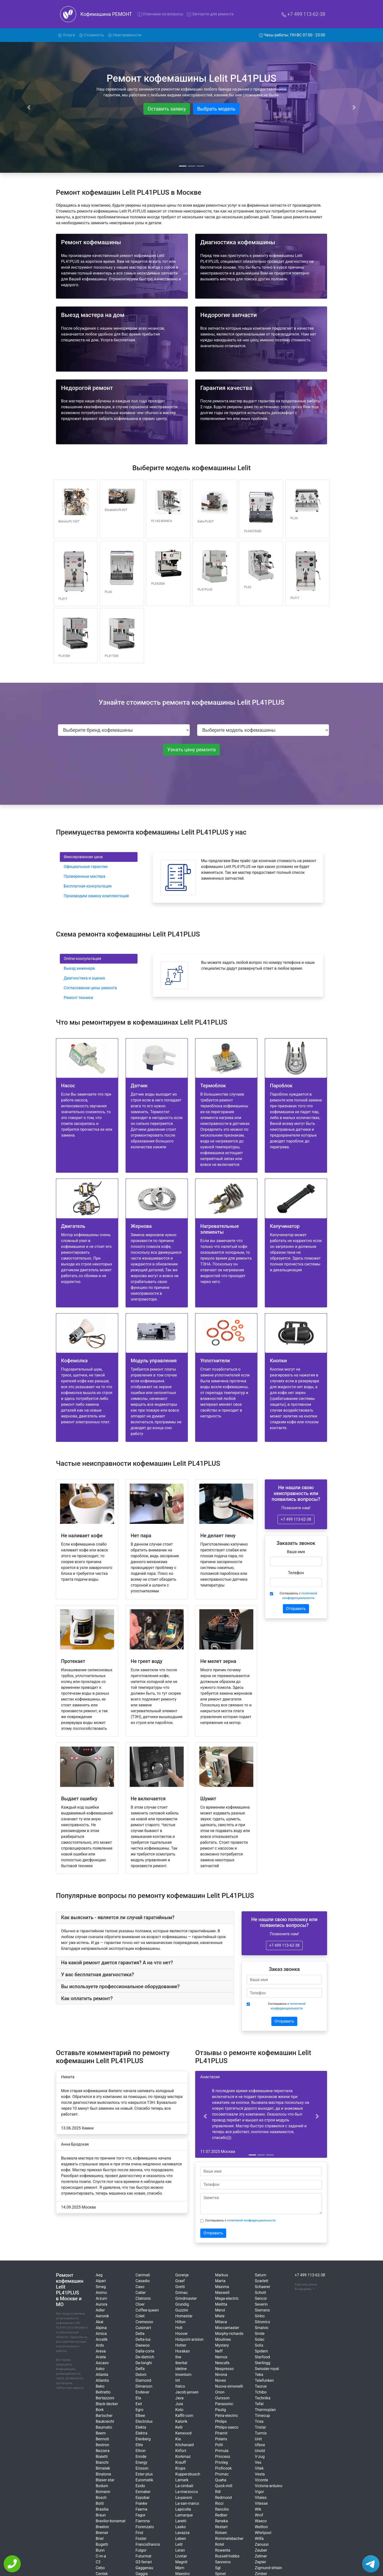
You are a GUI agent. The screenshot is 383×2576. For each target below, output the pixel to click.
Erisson (142, 2468)
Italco (180, 2386)
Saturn (260, 2275)
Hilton (180, 2322)
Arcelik (101, 2339)
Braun (101, 2515)
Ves (258, 2462)
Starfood (262, 2357)
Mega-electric (227, 2298)
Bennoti (102, 2439)
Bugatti (102, 2544)
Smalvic (261, 2327)
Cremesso (144, 2322)
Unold (260, 2450)
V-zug (260, 2456)
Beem (101, 2433)
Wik (258, 2509)
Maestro (182, 2573)
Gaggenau (144, 2568)
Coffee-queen (147, 2310)
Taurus (261, 2386)
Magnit (181, 2562)
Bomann (103, 2491)
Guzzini (181, 2310)
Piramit (221, 2433)
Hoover (181, 2333)
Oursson (222, 2398)
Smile (260, 2333)
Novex (220, 2380)
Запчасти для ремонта (210, 14)
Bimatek (103, 2468)
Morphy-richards (229, 2333)
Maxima (222, 2286)
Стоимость (91, 35)
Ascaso (102, 2363)
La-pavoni (183, 2497)
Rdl (218, 2491)
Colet (140, 2316)
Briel (100, 2538)
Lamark (182, 2480)
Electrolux (144, 2421)
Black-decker (107, 2404)
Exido (140, 2486)
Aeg (99, 2275)
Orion (219, 2392)
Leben (180, 2538)
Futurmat (143, 2556)
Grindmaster (186, 2298)
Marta (220, 2281)
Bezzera (103, 2450)
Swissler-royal (267, 2368)
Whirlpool (263, 2532)
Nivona (221, 2374)
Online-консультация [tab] (82, 958)
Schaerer (262, 2286)
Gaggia (142, 2573)
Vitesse (261, 2503)
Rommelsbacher (229, 2538)
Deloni (141, 2374)
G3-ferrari (144, 2562)
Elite (139, 2445)
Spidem (261, 2351)
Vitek (259, 2468)
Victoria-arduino (268, 2486)
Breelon (102, 2527)
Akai (99, 2322)
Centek (102, 2573)
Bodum (102, 2486)
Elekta (141, 2427)
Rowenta (222, 2550)
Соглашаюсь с (298, 1595)
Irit (177, 2380)
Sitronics (262, 2322)
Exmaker (143, 2491)
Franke (141, 2503)
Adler (100, 2310)
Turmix (261, 2433)
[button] (205, 2116)
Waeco (261, 2521)
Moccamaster (227, 2327)
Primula (221, 2450)
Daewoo (143, 2345)
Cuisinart (143, 2327)
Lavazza (182, 2532)
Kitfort (180, 2450)
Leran (180, 2550)
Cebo (100, 2568)
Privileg (221, 2462)
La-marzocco (186, 2491)
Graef (180, 2281)
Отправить (296, 1608)
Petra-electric (226, 2415)
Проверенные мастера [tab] (84, 876)
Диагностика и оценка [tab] (84, 978)
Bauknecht (105, 2421)
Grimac (181, 2292)
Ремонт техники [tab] (78, 997)
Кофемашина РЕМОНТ (106, 14)
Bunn (100, 2550)
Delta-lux (143, 2339)
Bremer (102, 2532)
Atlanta (102, 2374)
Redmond (223, 2497)
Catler (141, 2292)
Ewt (139, 2404)
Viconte (261, 2480)
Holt (179, 2327)
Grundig (182, 2304)
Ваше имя (296, 1551)
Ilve (178, 2357)
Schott (260, 2292)
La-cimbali (184, 2486)
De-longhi (144, 2363)
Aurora (101, 2304)
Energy (141, 2462)
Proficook (223, 2468)
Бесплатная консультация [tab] (88, 886)
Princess (222, 2456)
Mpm (179, 2568)
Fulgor (141, 2550)
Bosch (101, 2497)
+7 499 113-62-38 (303, 14)
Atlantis (102, 2380)
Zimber (261, 2573)
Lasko (180, 2527)
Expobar (143, 2497)
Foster (141, 2538)
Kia (178, 2439)
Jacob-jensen (187, 2392)
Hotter (180, 2345)
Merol (220, 2310)
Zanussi (261, 2544)
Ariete (101, 2357)
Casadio (143, 2281)
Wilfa (259, 2538)
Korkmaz (183, 2456)
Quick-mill (223, 2486)
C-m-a (101, 2556)
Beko (100, 2386)
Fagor (141, 2515)
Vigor (259, 2491)
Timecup (262, 2415)
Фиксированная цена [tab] (83, 857)
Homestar (184, 2316)
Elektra (142, 2433)
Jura (179, 2404)
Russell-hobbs (227, 2556)
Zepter (260, 2562)
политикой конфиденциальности (251, 2220)
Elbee (140, 2415)
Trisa (259, 2421)
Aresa (101, 2351)
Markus (221, 2275)
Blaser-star (105, 2480)
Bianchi (102, 2462)
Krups (180, 2468)
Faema (142, 2509)
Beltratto (103, 2392)
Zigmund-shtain (268, 2568)
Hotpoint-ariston (189, 2339)
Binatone (103, 2474)
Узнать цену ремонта (191, 750)
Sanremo (223, 2562)
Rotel (219, 2544)
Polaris (221, 2439)
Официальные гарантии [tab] (86, 866)
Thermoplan (265, 2409)
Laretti (180, 2521)
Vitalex (260, 2497)
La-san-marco (187, 2503)
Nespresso (224, 2368)
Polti (219, 2445)
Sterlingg (262, 2363)
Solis (259, 2345)
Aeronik (102, 2316)
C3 (98, 2562)
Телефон (296, 1572)
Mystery (222, 2345)
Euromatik (144, 2480)
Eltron (141, 2450)
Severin (261, 2304)
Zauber (261, 2550)
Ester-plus (144, 2474)
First (139, 2532)
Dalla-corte (145, 2351)
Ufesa (260, 2445)
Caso (140, 2286)
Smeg (101, 2286)
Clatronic (143, 2298)
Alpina (101, 2327)
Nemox (221, 2357)
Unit (258, 2439)
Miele (219, 2316)
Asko (100, 2368)
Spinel (220, 2573)
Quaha (220, 2480)
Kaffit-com (184, 2415)
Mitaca (221, 2322)
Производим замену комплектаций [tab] (96, 896)
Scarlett (261, 2281)
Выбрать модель (216, 109)
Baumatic (104, 2427)
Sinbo (260, 2316)
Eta (138, 2398)
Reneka (221, 2521)
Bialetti (102, 2456)
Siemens (262, 2310)
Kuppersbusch (187, 2474)
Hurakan (182, 2351)
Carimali (143, 2275)
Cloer (140, 2304)
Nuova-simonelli (229, 2386)
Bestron (102, 2445)
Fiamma (143, 2521)
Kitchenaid (184, 2445)
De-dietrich (145, 2357)
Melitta (221, 2304)
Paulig (220, 2409)
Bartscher (104, 2415)
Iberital (181, 2363)
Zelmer (261, 2556)
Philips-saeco (226, 2427)
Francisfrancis (148, 2544)
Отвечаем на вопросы (160, 14)
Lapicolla (183, 2509)
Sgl (217, 2568)
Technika (262, 2398)
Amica (101, 2333)
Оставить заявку (167, 109)
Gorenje (182, 2275)
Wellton (261, 2527)
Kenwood (183, 2433)
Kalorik (181, 2421)
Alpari (101, 2281)
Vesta (260, 2474)
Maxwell (222, 2292)
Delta (140, 2333)
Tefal (259, 2404)
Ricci (219, 2503)
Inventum (183, 2374)
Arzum (101, 2298)
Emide (141, 2456)
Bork (100, 2409)
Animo (101, 2292)
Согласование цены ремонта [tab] (90, 988)
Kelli (179, 2427)
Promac (222, 2474)
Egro (139, 2409)
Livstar (181, 2556)
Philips (221, 2421)
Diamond (143, 2380)
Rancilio (222, 2509)
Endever (142, 2392)
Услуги (67, 34)
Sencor (261, 2298)
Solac (260, 2339)
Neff (219, 2351)
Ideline (181, 2368)
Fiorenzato (145, 2527)
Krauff (180, 2462)
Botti (100, 2503)
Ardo (100, 2345)
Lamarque (184, 2515)
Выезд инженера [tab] (79, 968)
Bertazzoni (105, 2398)
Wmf (259, 2515)
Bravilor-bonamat (111, 2521)
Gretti (180, 2286)
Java (179, 2398)
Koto (179, 2409)
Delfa (140, 2368)
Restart (221, 2527)
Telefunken (264, 2380)
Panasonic (224, 2404)
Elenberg (143, 2439)
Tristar (260, 2427)
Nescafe (222, 2363)
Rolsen (221, 2532)
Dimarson (144, 2386)
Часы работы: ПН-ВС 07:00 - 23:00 (292, 35)
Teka (259, 2374)
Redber (221, 2515)
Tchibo (260, 2392)
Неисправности (124, 35)
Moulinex (223, 2339)
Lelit (179, 2544)
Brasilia (102, 2509)
